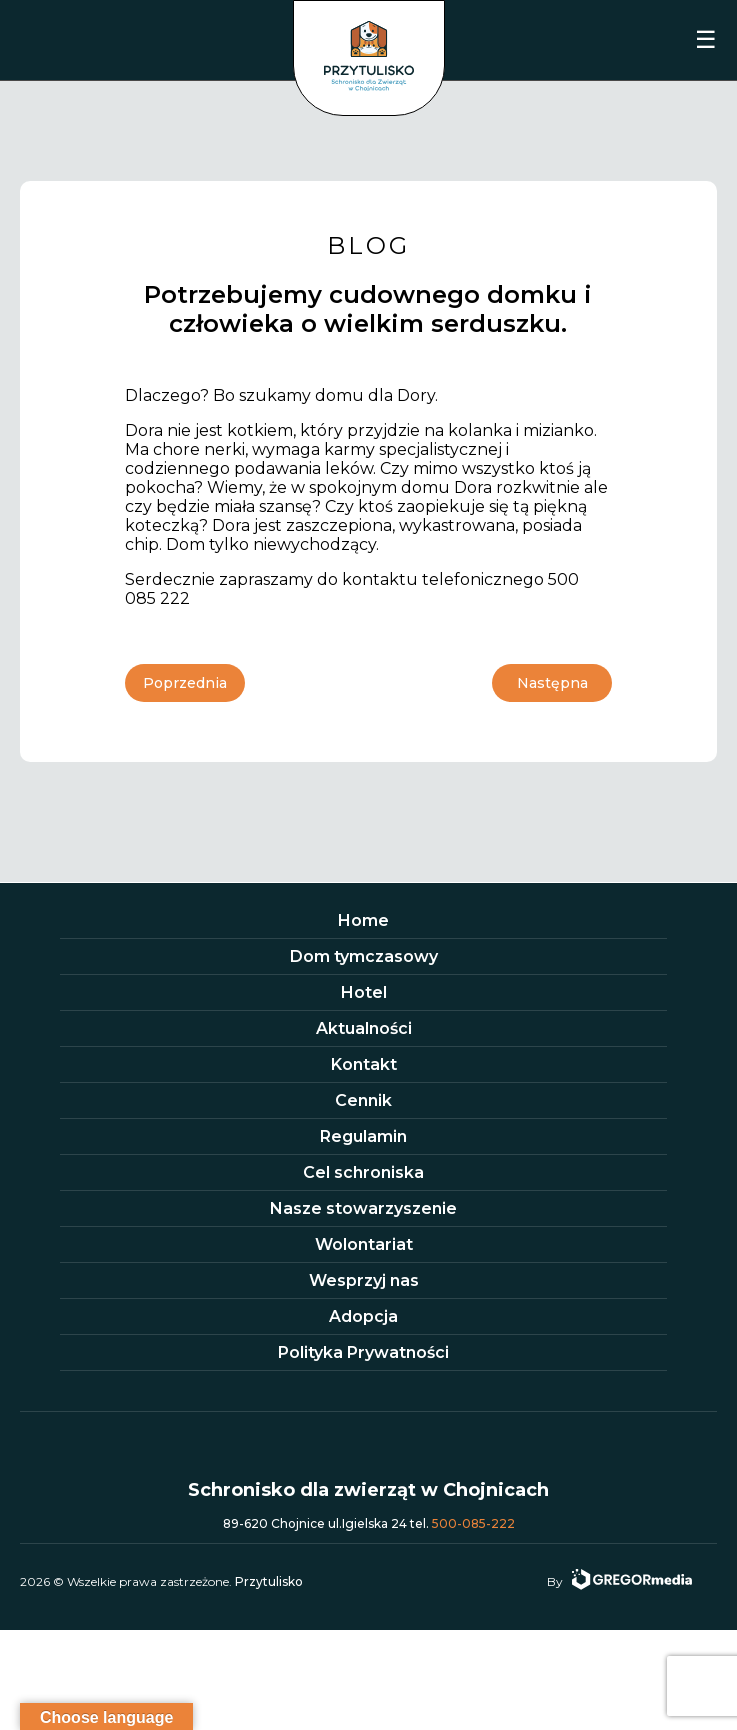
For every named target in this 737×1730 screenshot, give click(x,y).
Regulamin (363, 1136)
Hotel (364, 992)
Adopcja (363, 1316)
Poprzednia (185, 683)
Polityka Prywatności (363, 1352)
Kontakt (364, 1064)
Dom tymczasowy (364, 956)
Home (363, 920)
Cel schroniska (363, 1172)
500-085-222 (473, 1523)
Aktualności (364, 1028)
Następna (552, 683)
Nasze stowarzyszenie (363, 1208)
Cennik (363, 1100)
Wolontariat (364, 1244)
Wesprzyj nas (364, 1280)
